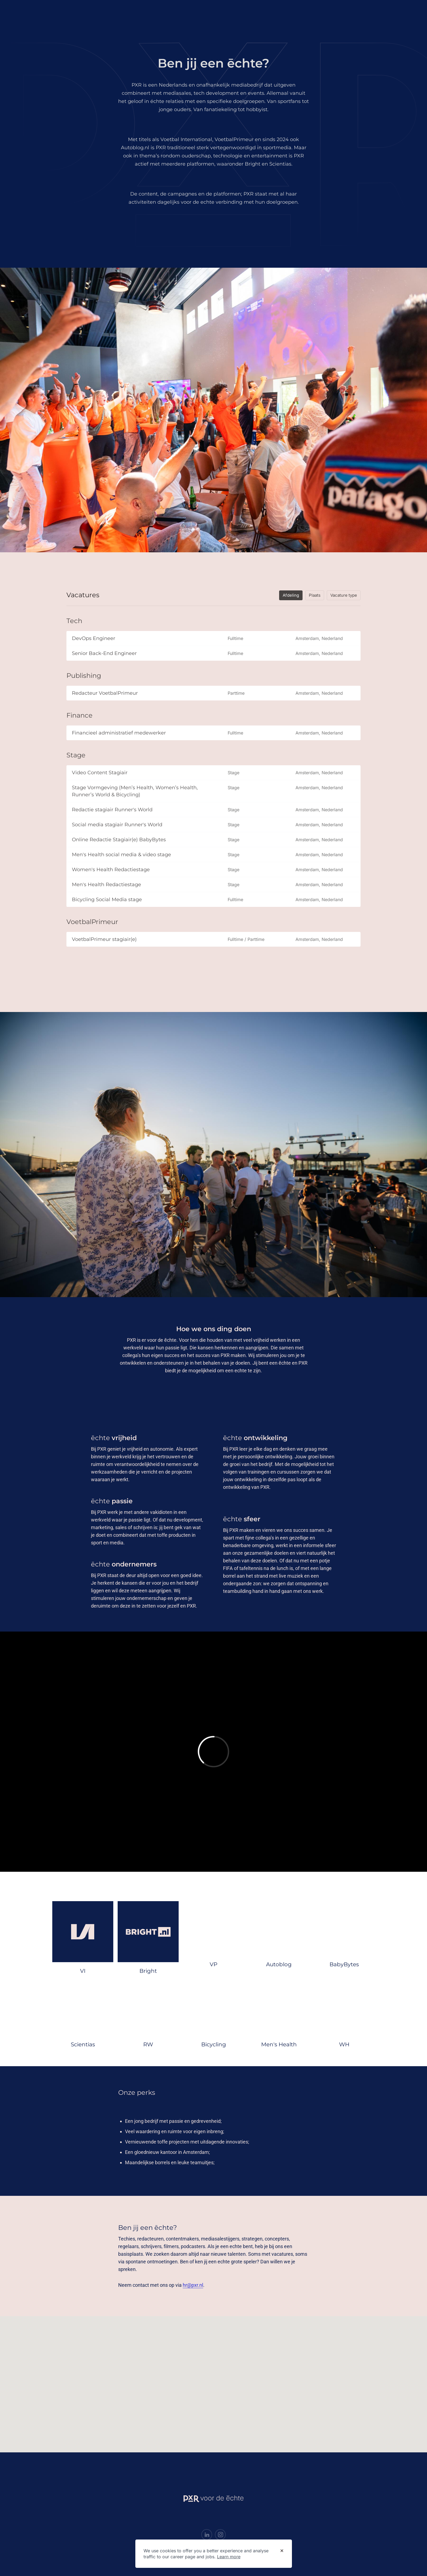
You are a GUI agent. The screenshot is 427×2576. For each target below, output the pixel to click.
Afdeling (291, 595)
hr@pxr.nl (193, 2285)
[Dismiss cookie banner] (282, 2551)
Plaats (315, 595)
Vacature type (343, 595)
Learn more (228, 2556)
